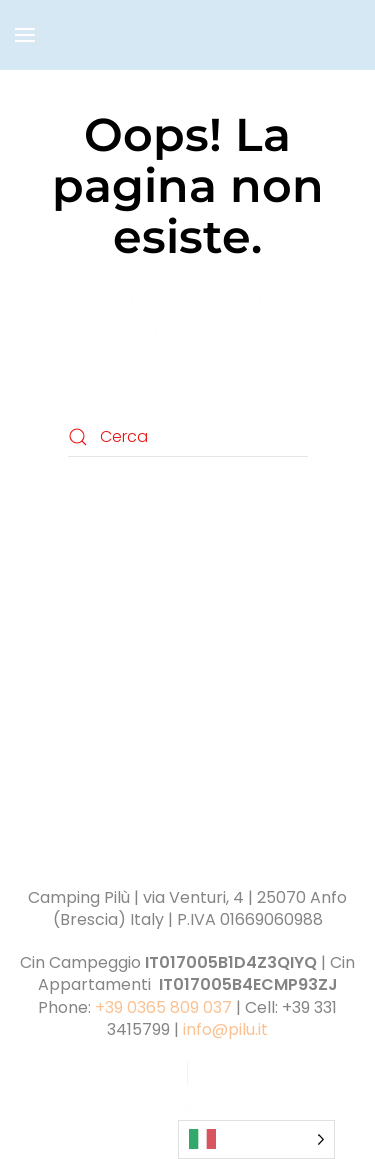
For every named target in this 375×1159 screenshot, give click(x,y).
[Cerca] (188, 437)
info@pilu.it (225, 1029)
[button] (25, 35)
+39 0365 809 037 (163, 1007)
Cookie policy (268, 1072)
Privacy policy (106, 1072)
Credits (188, 1106)
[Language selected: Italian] (256, 1139)
